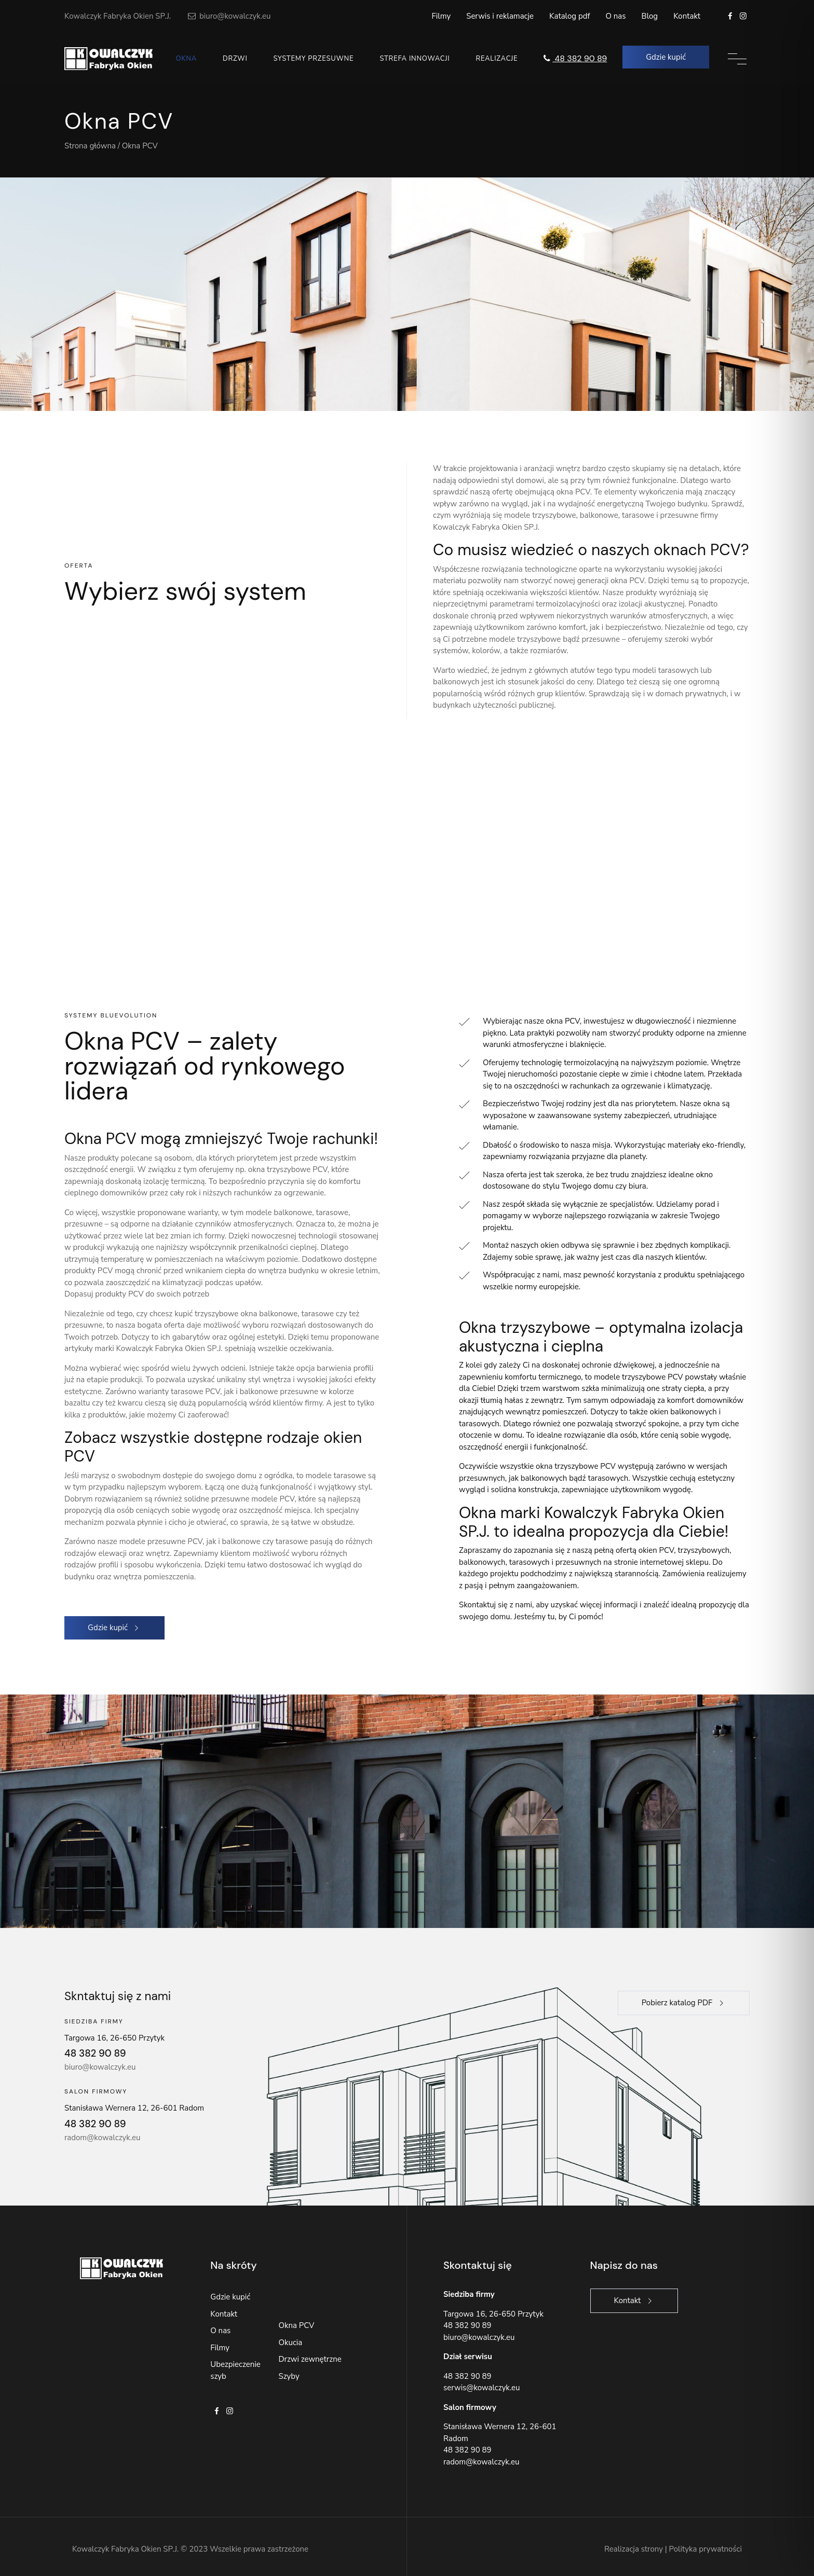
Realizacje (497, 58)
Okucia (290, 2342)
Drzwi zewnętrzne (309, 2359)
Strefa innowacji (414, 58)
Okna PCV (296, 2325)
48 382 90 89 (574, 58)
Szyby (288, 2376)
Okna (186, 58)
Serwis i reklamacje (500, 16)
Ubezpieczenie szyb (235, 2370)
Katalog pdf (569, 16)
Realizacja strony (633, 2549)
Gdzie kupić (230, 2297)
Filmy (441, 16)
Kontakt (686, 16)
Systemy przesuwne (313, 58)
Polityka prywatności (705, 2549)
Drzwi (235, 58)
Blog (650, 16)
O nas (615, 16)
